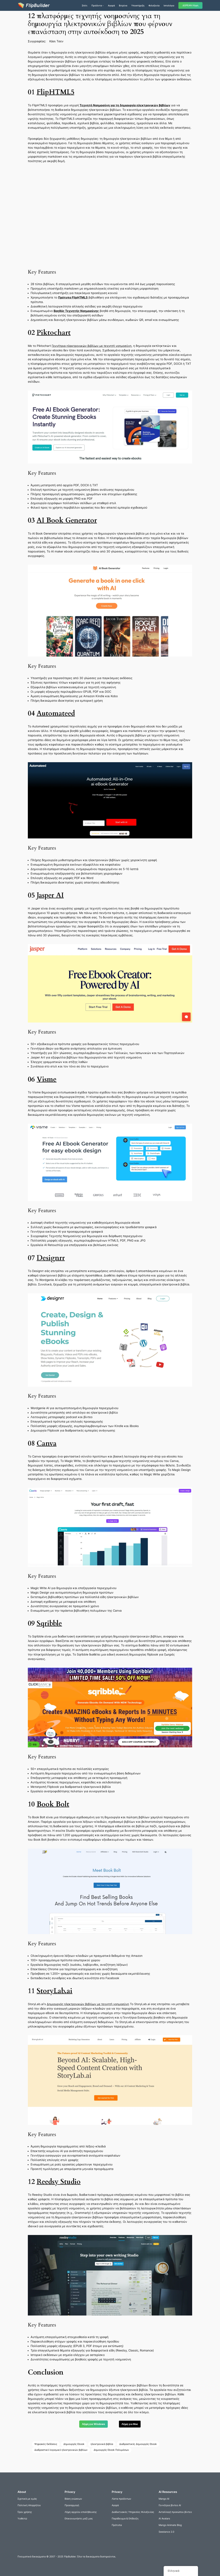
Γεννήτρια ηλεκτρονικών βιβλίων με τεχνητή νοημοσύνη (91, 346)
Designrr (51, 1258)
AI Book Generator (67, 520)
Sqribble (49, 1623)
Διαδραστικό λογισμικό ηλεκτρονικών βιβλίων (60, 2449)
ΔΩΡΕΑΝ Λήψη (190, 5)
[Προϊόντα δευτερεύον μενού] (103, 5)
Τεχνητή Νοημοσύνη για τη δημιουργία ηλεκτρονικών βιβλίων (125, 105)
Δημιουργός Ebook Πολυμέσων (111, 2449)
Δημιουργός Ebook (73, 2443)
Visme (47, 1079)
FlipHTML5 (55, 92)
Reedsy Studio (59, 2181)
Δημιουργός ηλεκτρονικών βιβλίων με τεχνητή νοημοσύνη (88, 2004)
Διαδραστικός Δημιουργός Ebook (138, 2443)
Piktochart (54, 332)
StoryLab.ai (54, 1991)
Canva (47, 1443)
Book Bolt (53, 1804)
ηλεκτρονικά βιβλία (102, 2443)
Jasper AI (50, 895)
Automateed (56, 713)
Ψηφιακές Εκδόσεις (45, 2443)
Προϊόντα (96, 5)
